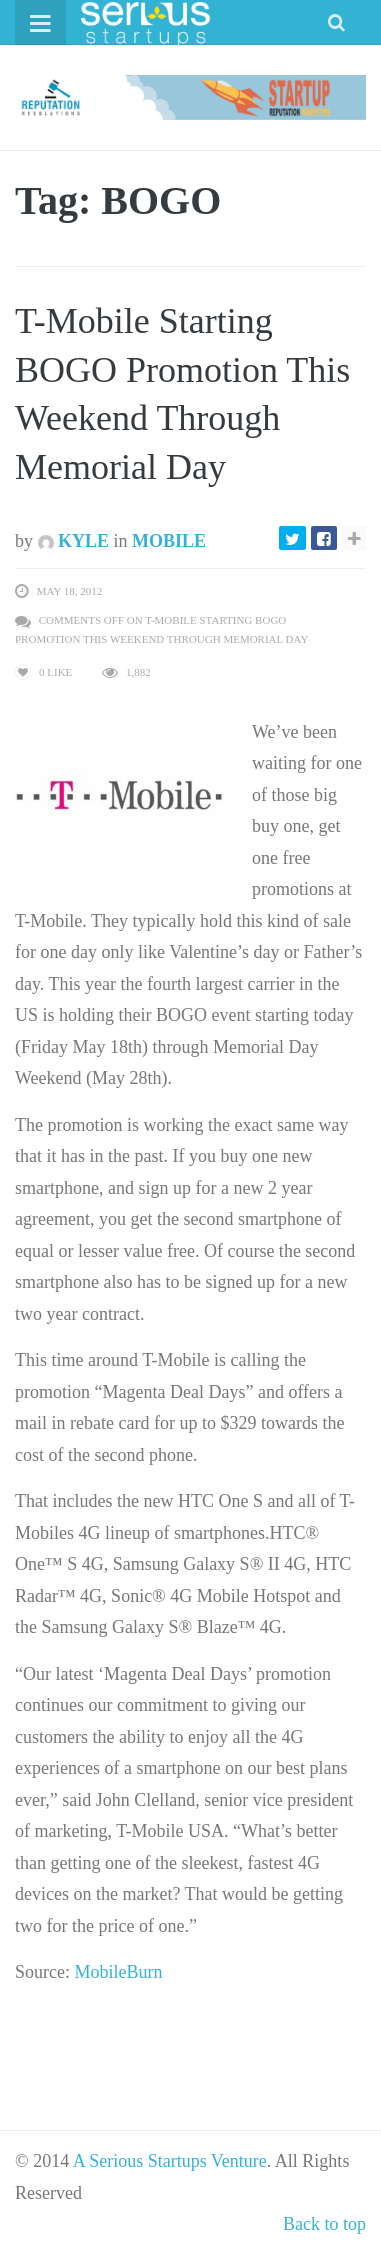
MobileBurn (118, 1972)
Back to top (324, 2224)
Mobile (169, 541)
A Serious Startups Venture (170, 2161)
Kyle (74, 541)
